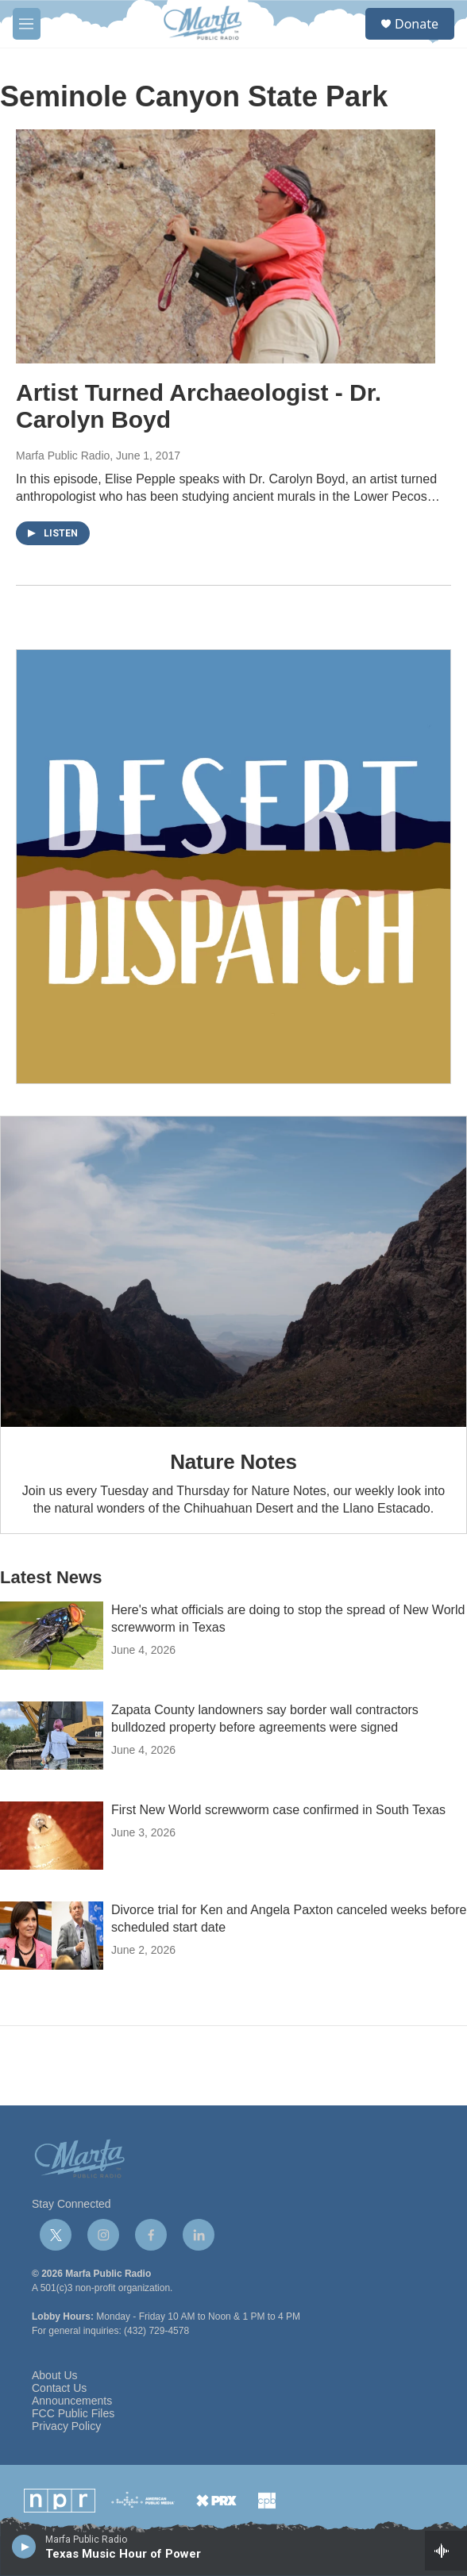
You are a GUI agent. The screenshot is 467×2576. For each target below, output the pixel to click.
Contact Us (59, 2388)
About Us (55, 2376)
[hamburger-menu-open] (27, 24)
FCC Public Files (73, 2414)
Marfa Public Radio (63, 455)
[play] (24, 2546)
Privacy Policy (66, 2426)
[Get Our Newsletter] (233, 866)
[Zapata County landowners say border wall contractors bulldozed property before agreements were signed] (51, 1735)
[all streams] (446, 2550)
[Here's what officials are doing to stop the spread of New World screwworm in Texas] (51, 1635)
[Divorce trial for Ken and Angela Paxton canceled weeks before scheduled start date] (51, 1935)
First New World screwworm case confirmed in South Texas (278, 1810)
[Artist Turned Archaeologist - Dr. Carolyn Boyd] (225, 246)
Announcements (72, 2401)
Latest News (51, 1577)
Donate (416, 24)
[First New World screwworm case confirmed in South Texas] (51, 1835)
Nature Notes (233, 1462)
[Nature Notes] (233, 1272)
